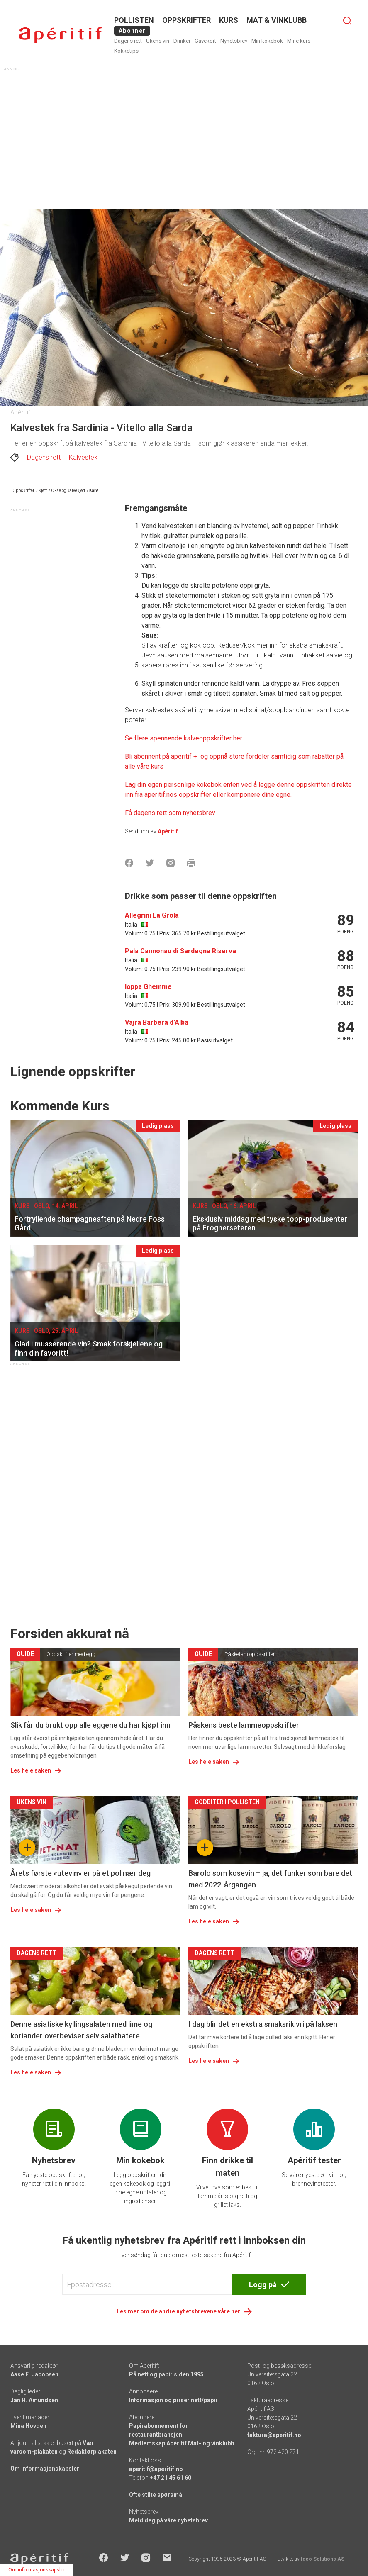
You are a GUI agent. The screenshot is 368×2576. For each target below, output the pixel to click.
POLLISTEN (134, 20)
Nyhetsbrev (233, 41)
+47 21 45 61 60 (170, 2477)
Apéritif (168, 831)
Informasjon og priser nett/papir (173, 2400)
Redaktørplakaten (92, 2451)
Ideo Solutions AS (322, 2559)
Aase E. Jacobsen (34, 2374)
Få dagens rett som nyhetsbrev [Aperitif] (170, 813)
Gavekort (205, 41)
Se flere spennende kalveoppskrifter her (183, 738)
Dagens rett (128, 41)
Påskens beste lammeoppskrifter (243, 1725)
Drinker (181, 41)
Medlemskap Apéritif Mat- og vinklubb (181, 2443)
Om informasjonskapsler (44, 2468)
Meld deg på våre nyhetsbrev (168, 2520)
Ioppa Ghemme (148, 987)
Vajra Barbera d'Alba (156, 1022)
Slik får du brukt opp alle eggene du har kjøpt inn (90, 1725)
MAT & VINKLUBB (276, 20)
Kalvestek (83, 457)
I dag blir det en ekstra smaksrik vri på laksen (262, 2024)
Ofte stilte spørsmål (156, 2494)
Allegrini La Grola (152, 915)
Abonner (132, 30)
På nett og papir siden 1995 (166, 2374)
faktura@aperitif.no (274, 2435)
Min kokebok (267, 41)
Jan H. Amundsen (34, 2400)
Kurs (228, 20)
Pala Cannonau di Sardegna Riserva (180, 951)
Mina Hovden (28, 2426)
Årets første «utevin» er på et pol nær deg (80, 1873)
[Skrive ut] (191, 863)
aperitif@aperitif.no (156, 2469)
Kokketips (126, 51)
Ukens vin (157, 41)
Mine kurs (298, 41)
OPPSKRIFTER (186, 20)
